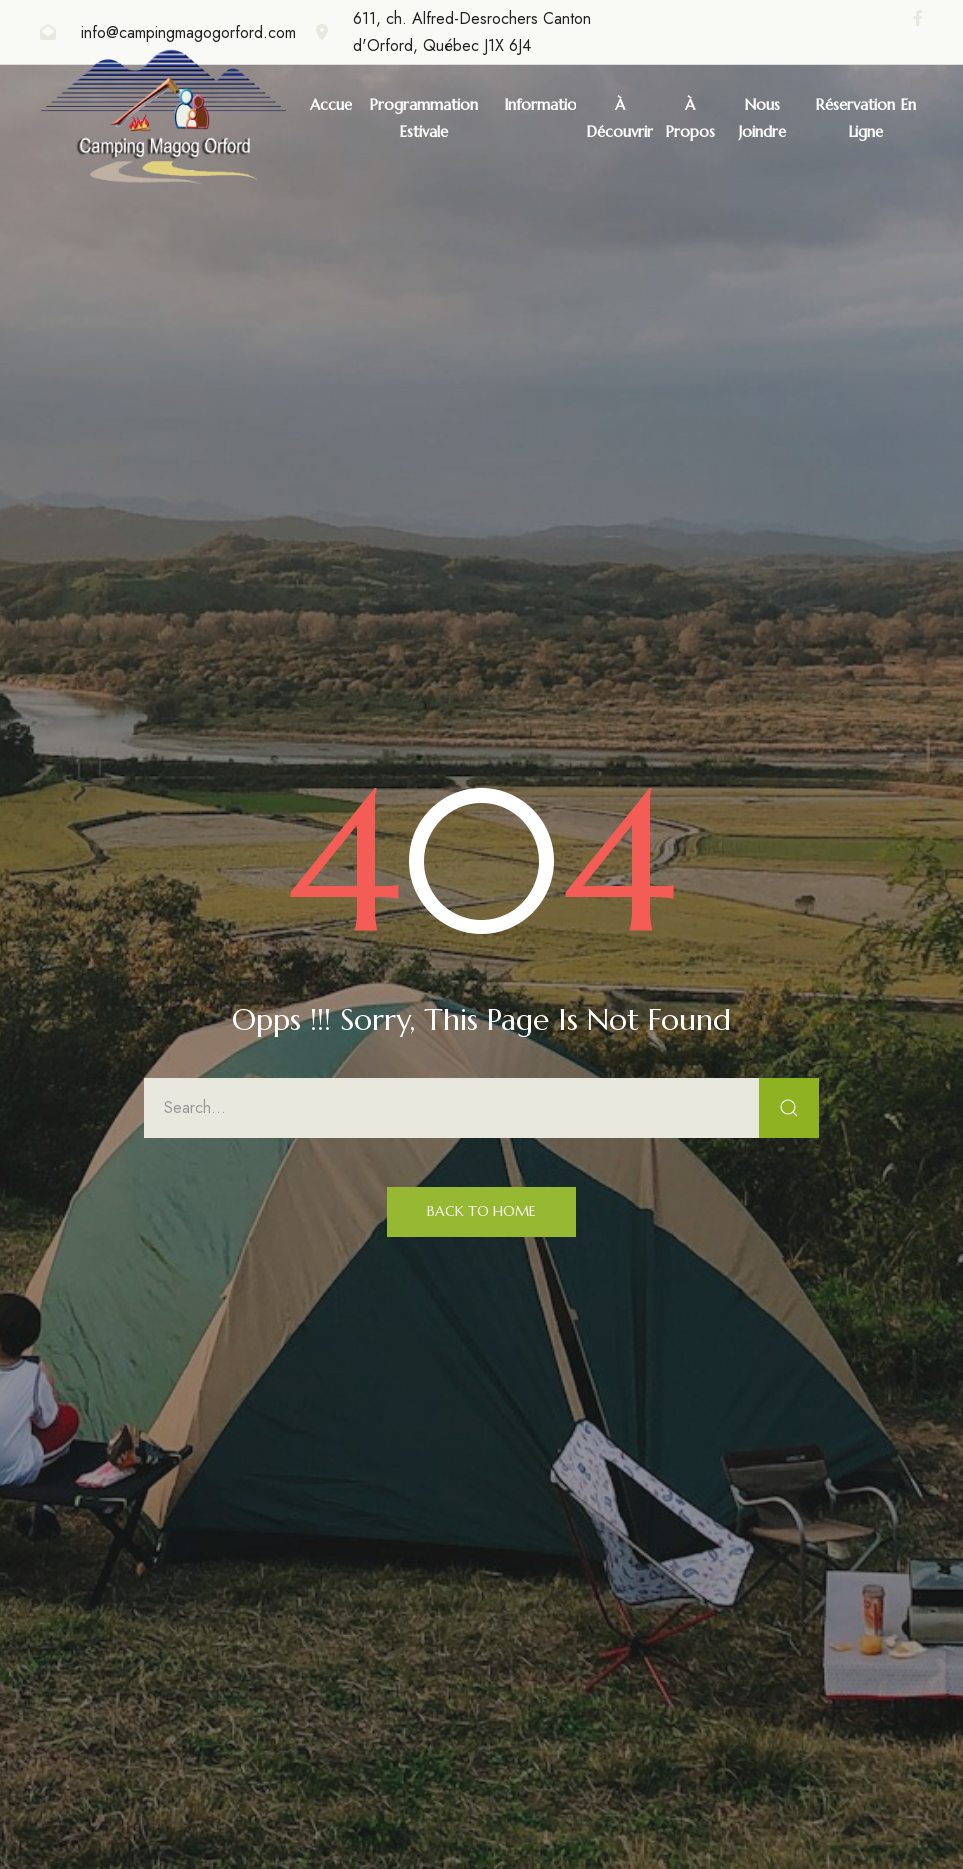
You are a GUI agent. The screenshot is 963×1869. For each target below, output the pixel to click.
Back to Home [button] (481, 1211)
